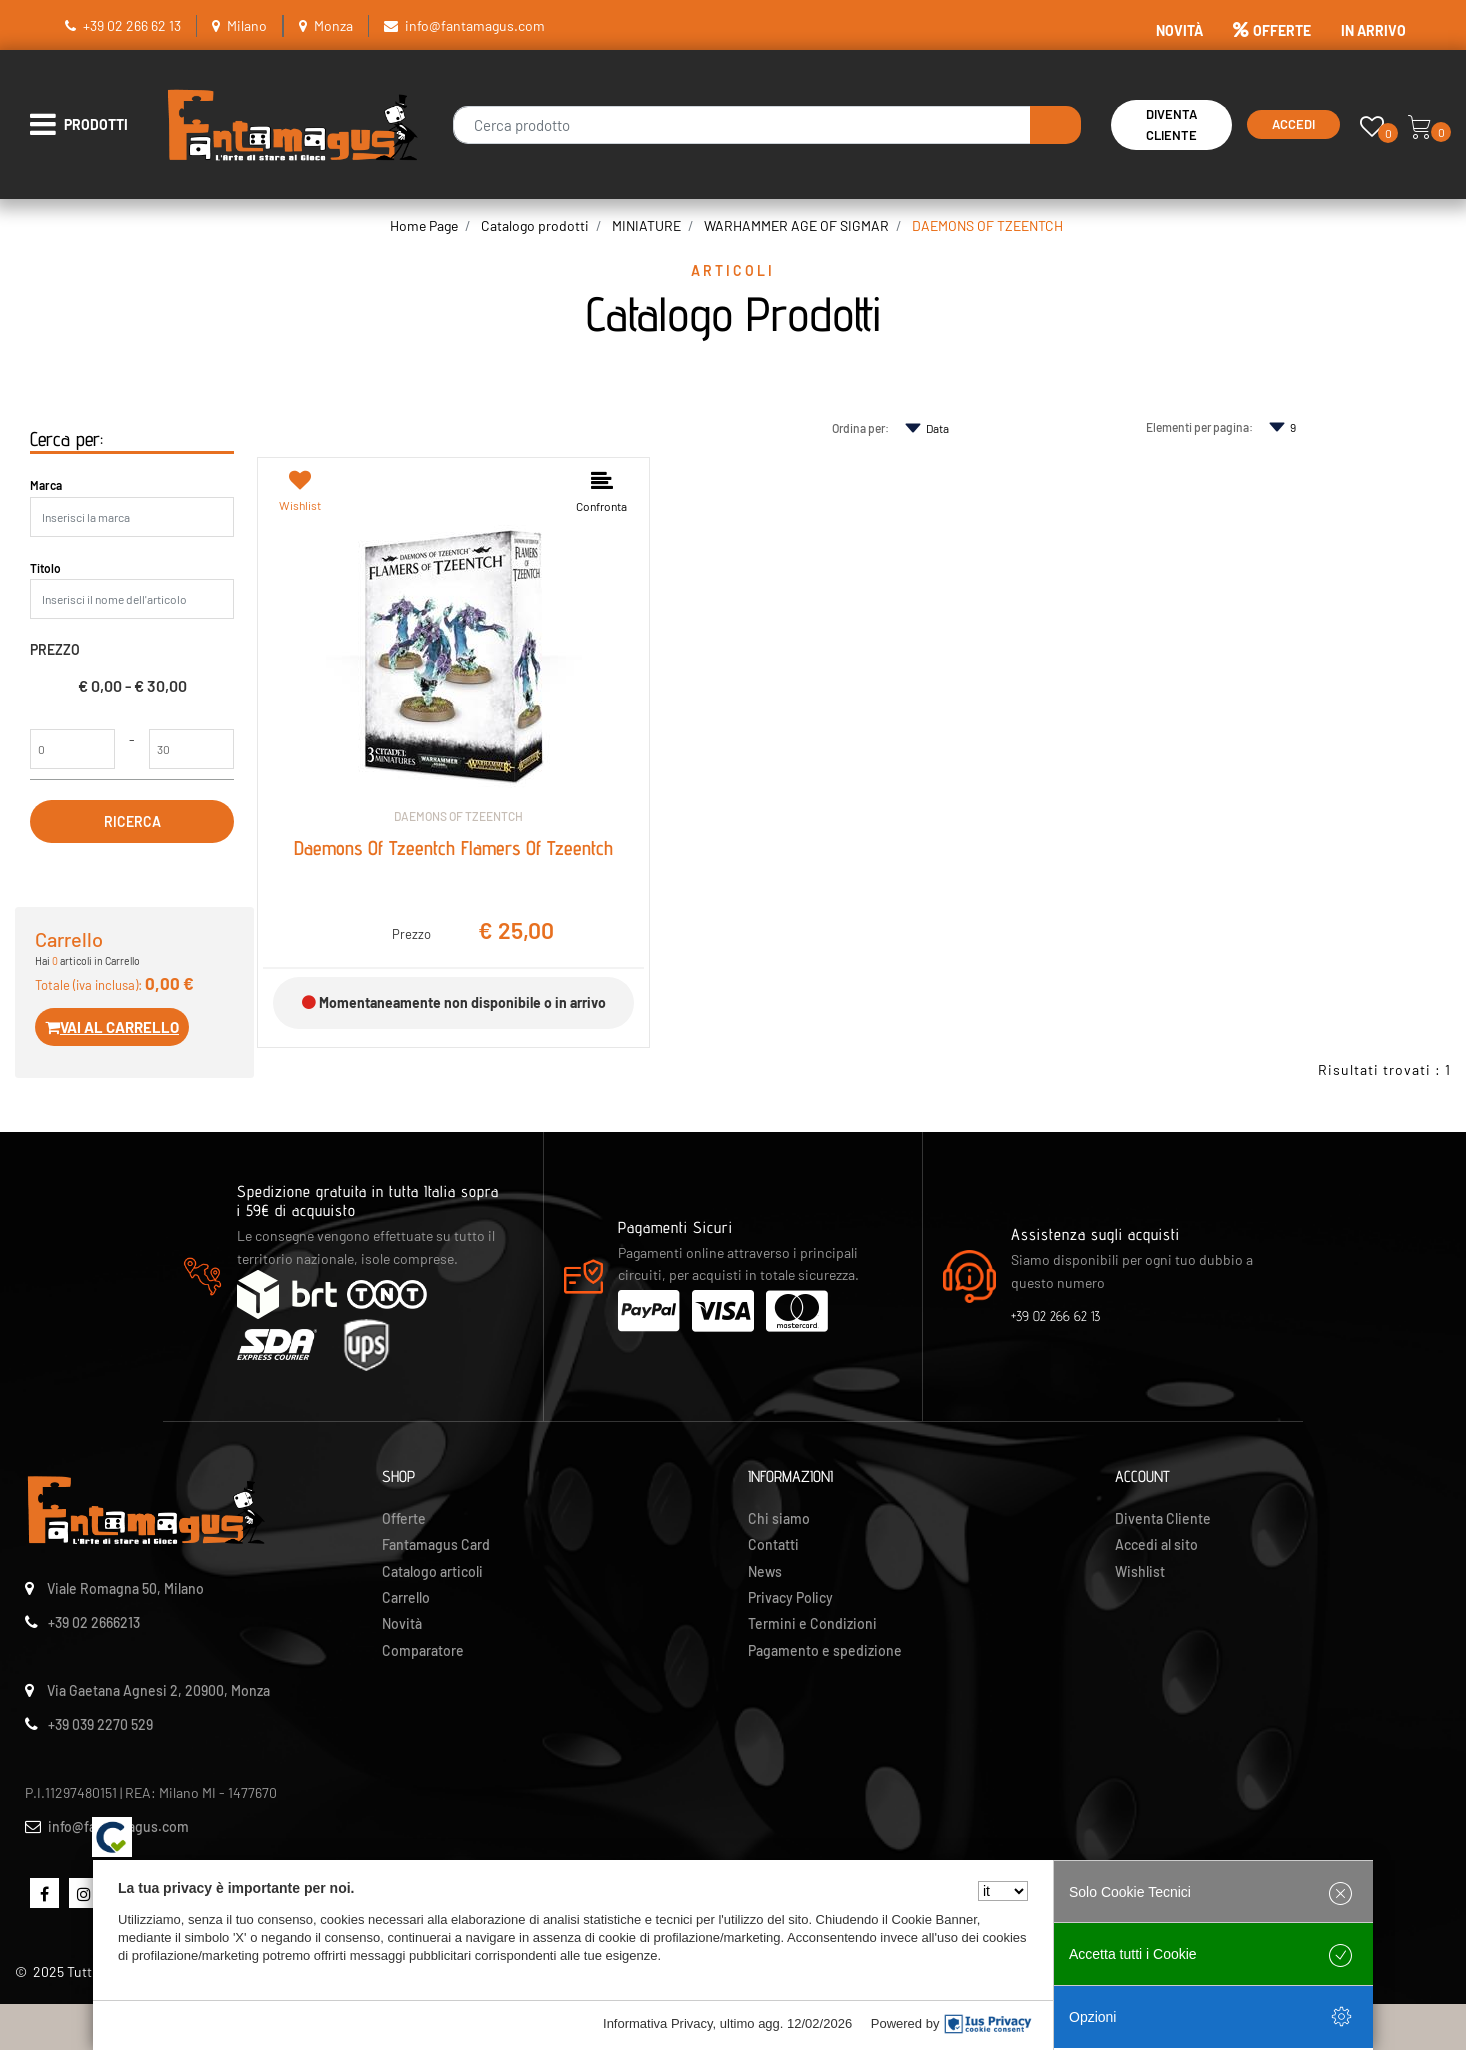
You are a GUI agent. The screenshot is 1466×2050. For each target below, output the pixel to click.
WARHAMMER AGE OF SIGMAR (796, 225)
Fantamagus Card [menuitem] (436, 1544)
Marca (46, 485)
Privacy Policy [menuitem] (790, 1597)
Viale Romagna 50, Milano (125, 1588)
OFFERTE (1272, 30)
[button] (1055, 125)
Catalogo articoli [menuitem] (432, 1571)
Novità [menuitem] (402, 1623)
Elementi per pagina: (1199, 427)
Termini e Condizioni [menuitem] (812, 1623)
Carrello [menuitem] (406, 1597)
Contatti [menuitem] (773, 1544)
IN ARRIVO (1373, 30)
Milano (247, 25)
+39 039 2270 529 (100, 1724)
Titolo (45, 568)
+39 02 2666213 (94, 1622)
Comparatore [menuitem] (423, 1650)
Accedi (1293, 124)
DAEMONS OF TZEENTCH (987, 225)
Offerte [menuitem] (404, 1518)
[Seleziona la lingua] (1003, 1891)
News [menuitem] (765, 1571)
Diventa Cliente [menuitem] (1163, 1518)
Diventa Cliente (1171, 124)
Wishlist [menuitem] (1140, 1571)
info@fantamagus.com (475, 25)
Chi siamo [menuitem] (779, 1518)
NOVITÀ (1179, 30)
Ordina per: (860, 428)
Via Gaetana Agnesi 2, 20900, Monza (158, 1690)
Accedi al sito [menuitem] (1156, 1544)
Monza (333, 25)
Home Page (424, 225)
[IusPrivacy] (988, 2024)
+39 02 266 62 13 (132, 25)
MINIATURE (646, 225)
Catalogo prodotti (535, 225)
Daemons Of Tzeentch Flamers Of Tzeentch (453, 848)
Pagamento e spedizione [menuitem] (825, 1650)
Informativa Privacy (658, 2023)
